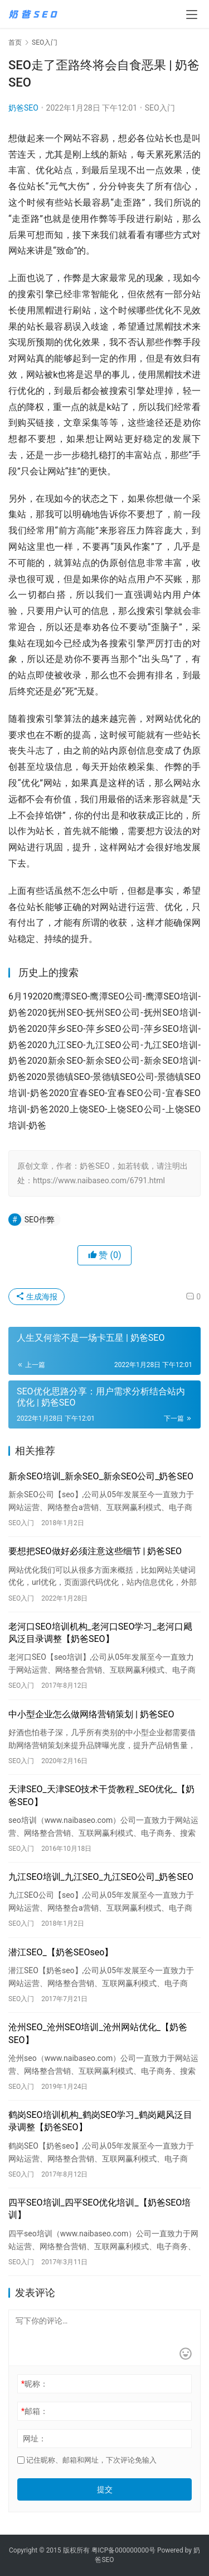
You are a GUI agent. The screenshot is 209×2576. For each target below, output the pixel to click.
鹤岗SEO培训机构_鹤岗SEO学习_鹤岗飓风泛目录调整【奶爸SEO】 (100, 2121)
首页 (15, 42)
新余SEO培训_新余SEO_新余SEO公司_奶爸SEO (100, 1476)
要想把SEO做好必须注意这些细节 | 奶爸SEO (95, 1551)
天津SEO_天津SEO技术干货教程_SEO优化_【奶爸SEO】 (101, 1795)
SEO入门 (160, 107)
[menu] (191, 14)
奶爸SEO (23, 107)
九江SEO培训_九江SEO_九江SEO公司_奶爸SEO (100, 1877)
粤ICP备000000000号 (123, 2550)
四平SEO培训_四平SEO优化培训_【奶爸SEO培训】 (99, 2208)
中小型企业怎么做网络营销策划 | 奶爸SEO (91, 1714)
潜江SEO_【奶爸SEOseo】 (60, 1952)
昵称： (34, 2383)
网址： (34, 2438)
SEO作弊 (40, 1219)
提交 (105, 2489)
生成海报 (36, 1296)
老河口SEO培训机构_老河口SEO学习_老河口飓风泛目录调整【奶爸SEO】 (100, 1632)
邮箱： (34, 2411)
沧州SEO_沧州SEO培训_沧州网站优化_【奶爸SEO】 (97, 2033)
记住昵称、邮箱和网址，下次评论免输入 (87, 2460)
